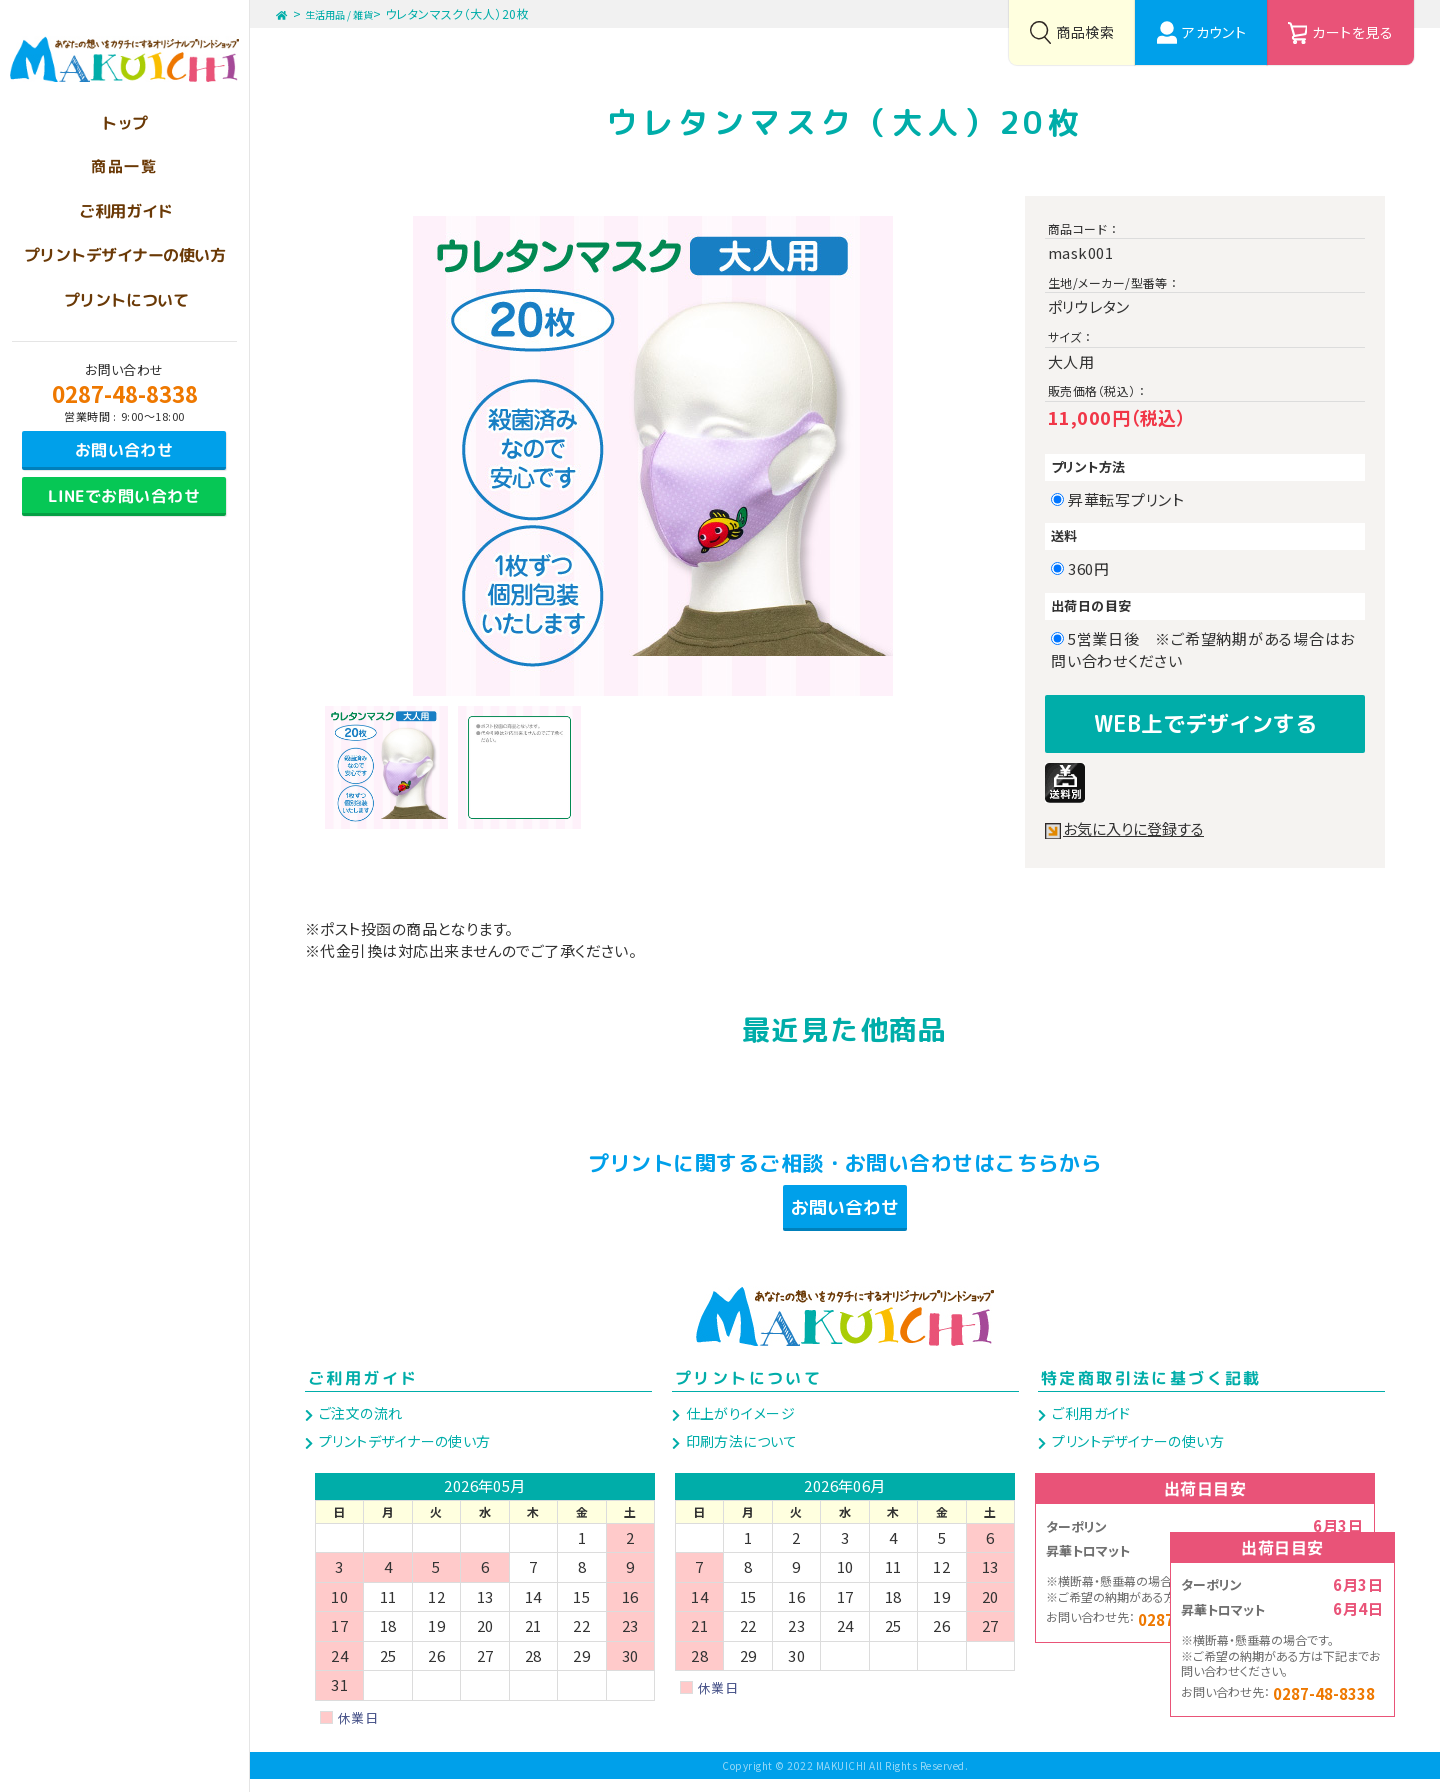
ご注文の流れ (358, 1426)
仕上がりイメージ (738, 1426)
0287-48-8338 (125, 393)
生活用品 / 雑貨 (351, 13)
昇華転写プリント (1133, 499)
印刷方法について (739, 1454)
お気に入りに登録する (1138, 823)
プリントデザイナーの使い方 (402, 1454)
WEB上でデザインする (1205, 720)
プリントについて (748, 1391)
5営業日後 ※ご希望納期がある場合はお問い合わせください (1203, 650)
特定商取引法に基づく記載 (1151, 1391)
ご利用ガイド (363, 1391)
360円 (1096, 568)
